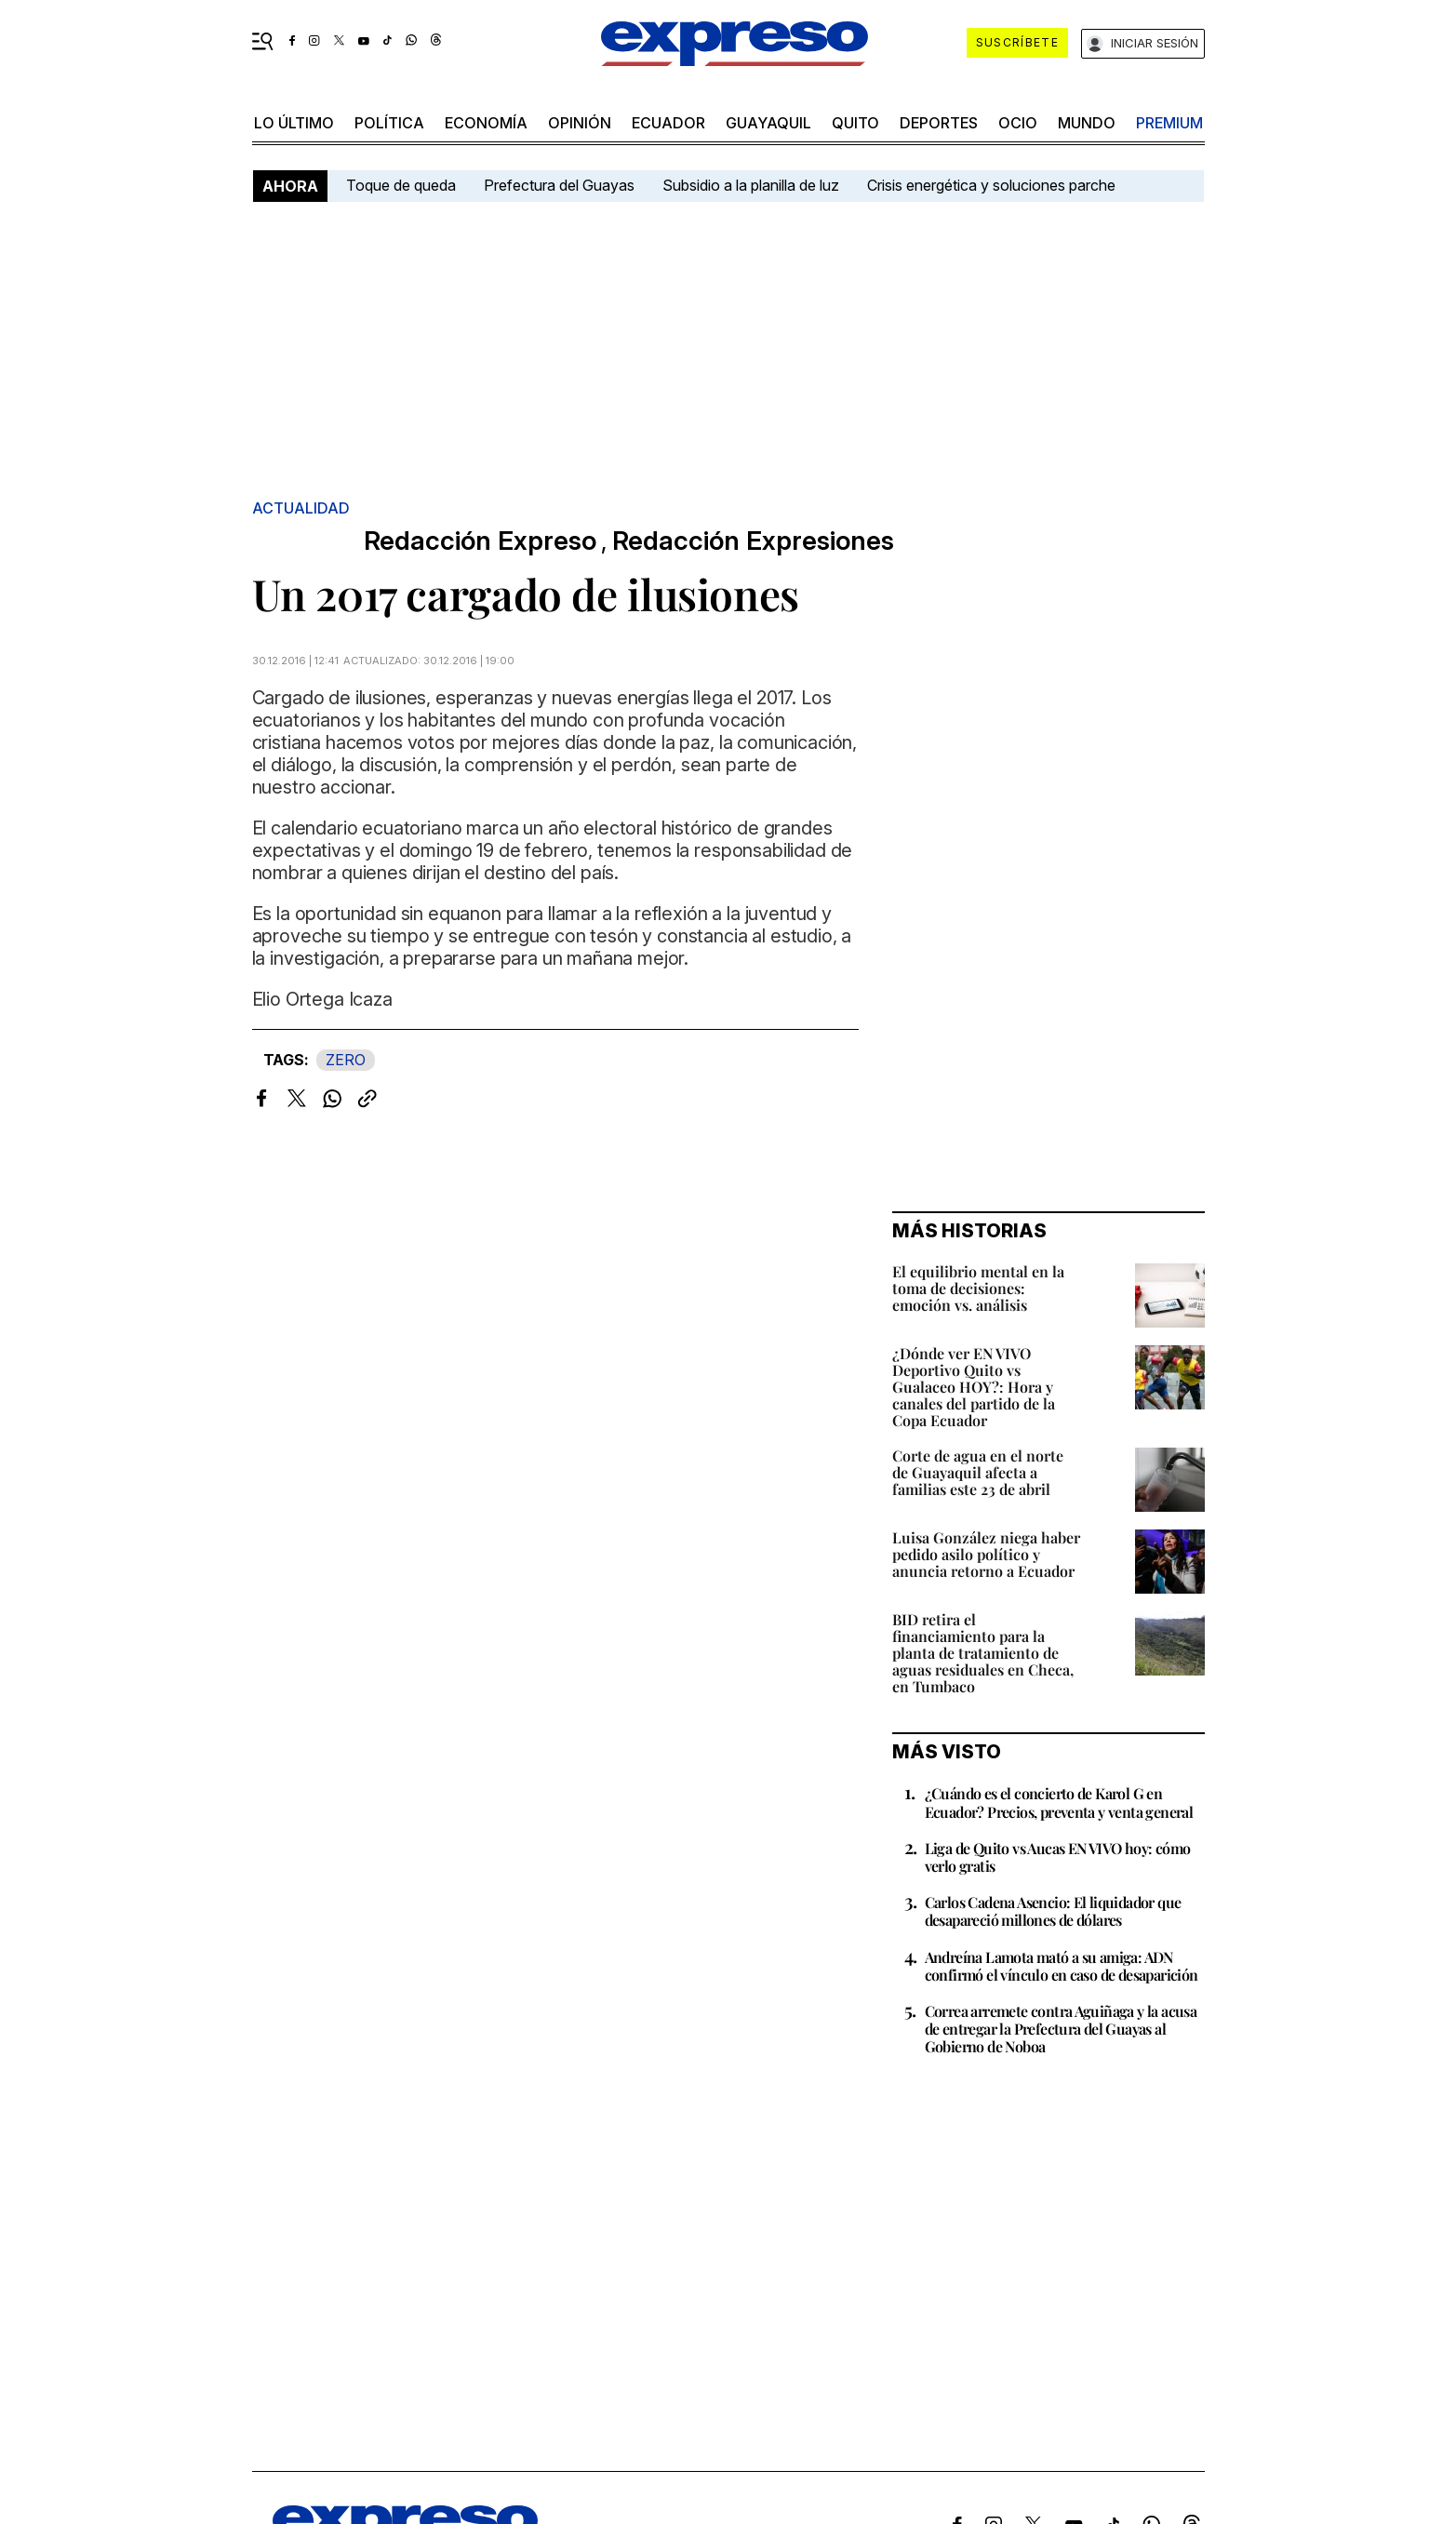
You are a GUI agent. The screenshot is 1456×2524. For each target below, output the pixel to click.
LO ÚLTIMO (294, 122)
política (389, 122)
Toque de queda (401, 185)
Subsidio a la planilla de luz (750, 185)
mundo (1086, 122)
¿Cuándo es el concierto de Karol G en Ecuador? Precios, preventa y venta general (1059, 1802)
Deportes (939, 122)
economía (486, 122)
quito (855, 122)
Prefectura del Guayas (559, 185)
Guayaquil (768, 122)
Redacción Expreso (480, 541)
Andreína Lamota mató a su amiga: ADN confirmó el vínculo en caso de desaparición (1061, 1965)
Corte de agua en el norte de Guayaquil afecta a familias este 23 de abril (977, 1472)
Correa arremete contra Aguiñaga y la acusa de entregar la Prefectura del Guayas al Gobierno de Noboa (1061, 2028)
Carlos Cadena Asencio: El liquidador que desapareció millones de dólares (1053, 1911)
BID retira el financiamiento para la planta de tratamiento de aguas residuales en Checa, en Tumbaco (983, 1652)
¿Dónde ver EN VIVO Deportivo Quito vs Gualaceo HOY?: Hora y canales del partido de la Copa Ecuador (973, 1386)
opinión (579, 122)
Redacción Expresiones (753, 541)
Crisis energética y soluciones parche (991, 185)
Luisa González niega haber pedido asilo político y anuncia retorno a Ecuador (986, 1554)
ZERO (346, 1059)
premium (1169, 122)
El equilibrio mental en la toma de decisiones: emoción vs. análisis (978, 1288)
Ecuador (668, 122)
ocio (1017, 122)
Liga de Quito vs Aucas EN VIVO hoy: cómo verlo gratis (1058, 1857)
